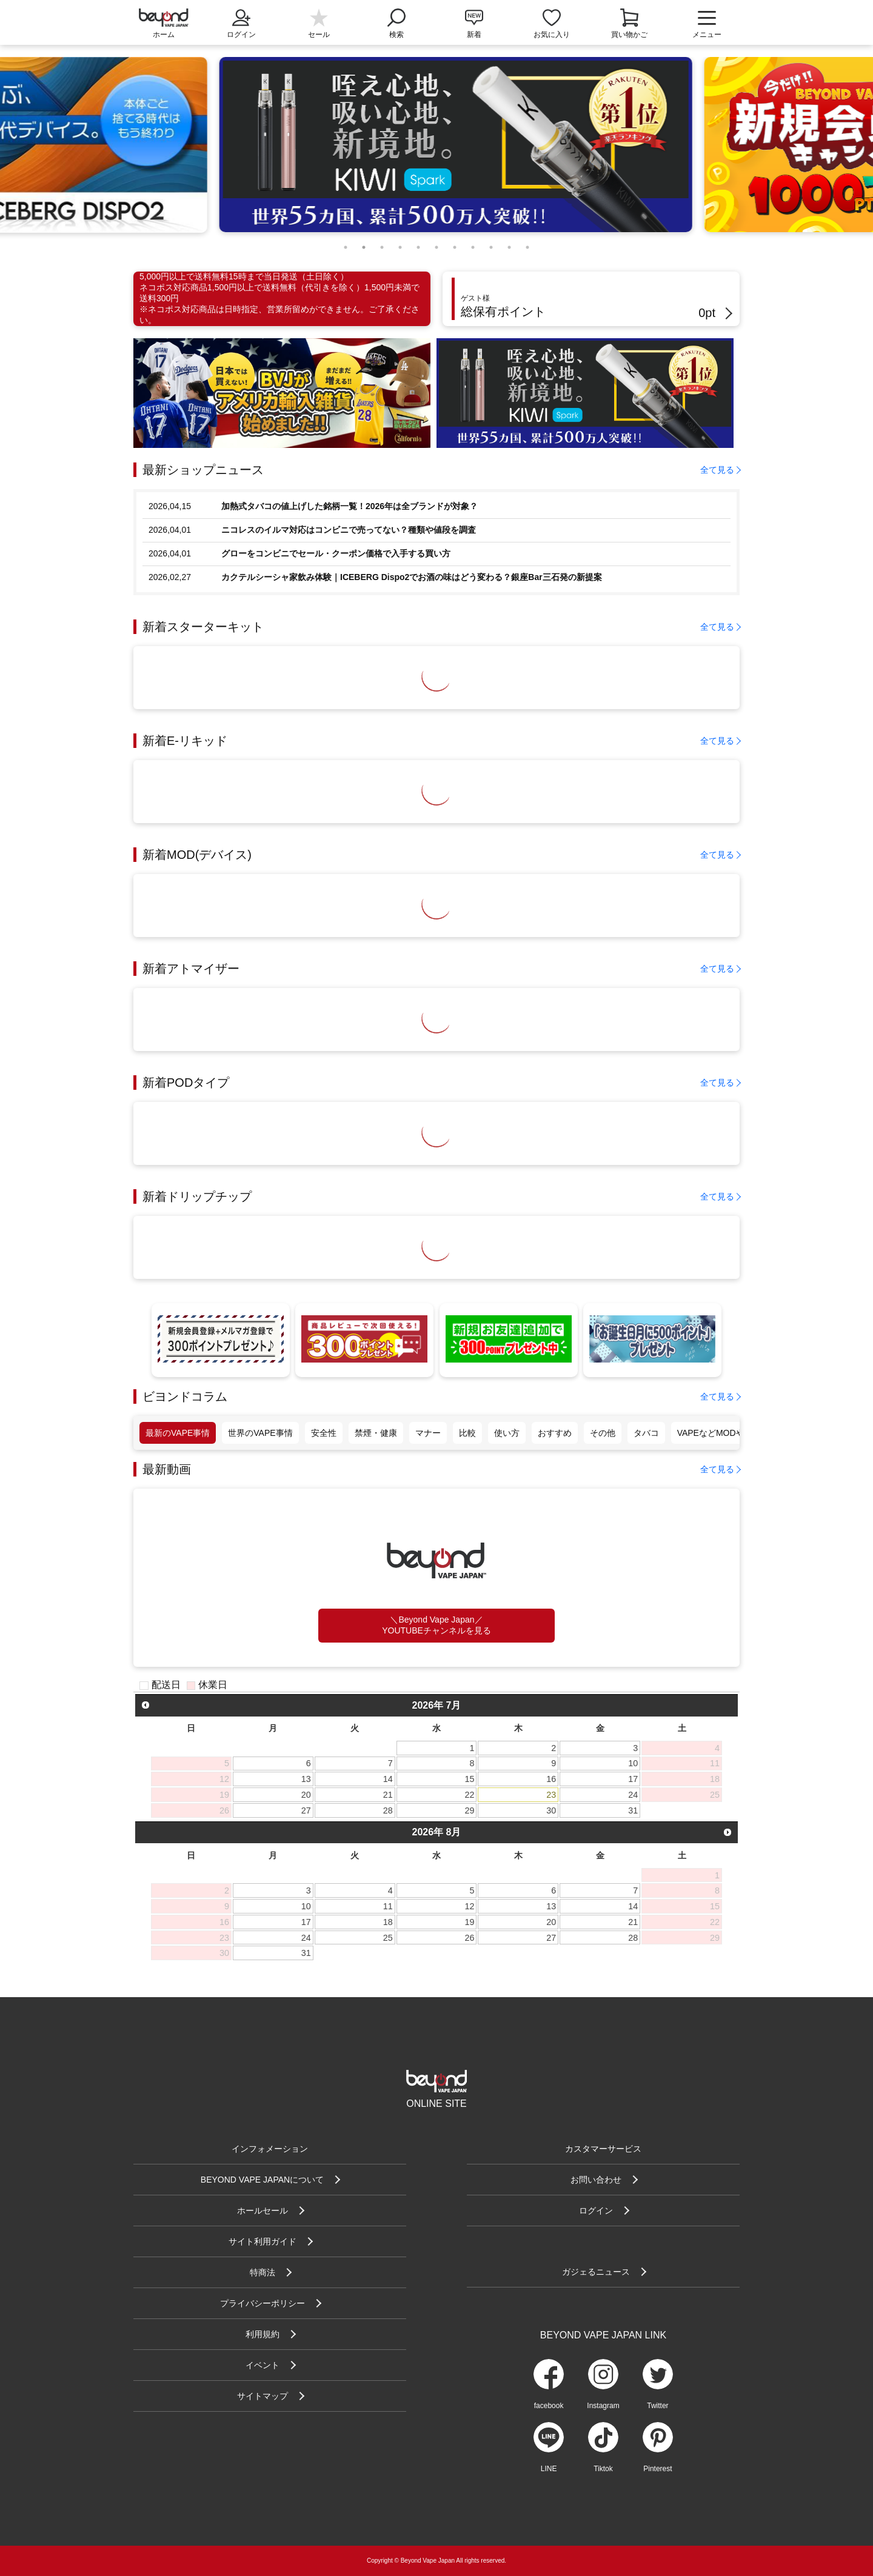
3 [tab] (382, 244)
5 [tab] (418, 244)
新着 (474, 34)
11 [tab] (527, 244)
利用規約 (262, 2334)
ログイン (241, 22)
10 (633, 1763)
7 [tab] (455, 244)
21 (388, 1795)
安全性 (323, 1433)
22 (470, 1795)
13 (306, 1779)
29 (470, 1810)
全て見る (717, 470)
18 (388, 1922)
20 (306, 1795)
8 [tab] (473, 244)
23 (551, 1795)
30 (551, 1810)
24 (633, 1795)
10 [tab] (509, 244)
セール (319, 34)
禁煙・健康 (376, 1433)
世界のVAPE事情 (260, 1433)
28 (388, 1810)
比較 (467, 1433)
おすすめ (555, 1433)
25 (388, 1938)
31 (633, 1810)
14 (388, 1779)
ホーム (164, 34)
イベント (262, 2365)
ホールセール (262, 2210)
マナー (428, 1433)
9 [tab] (491, 244)
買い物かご (629, 34)
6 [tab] (436, 244)
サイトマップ (262, 2396)
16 (551, 1779)
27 (306, 1810)
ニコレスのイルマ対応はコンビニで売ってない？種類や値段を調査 (348, 530)
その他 (602, 1433)
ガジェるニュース (596, 2272)
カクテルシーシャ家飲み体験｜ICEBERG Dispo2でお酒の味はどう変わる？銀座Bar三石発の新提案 (411, 577)
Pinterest (657, 2468)
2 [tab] (364, 244)
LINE (549, 2468)
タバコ (646, 1433)
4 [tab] (400, 244)
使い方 (507, 1433)
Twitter (657, 2405)
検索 (396, 22)
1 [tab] (346, 244)
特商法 (262, 2272)
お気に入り (552, 34)
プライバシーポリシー (262, 2303)
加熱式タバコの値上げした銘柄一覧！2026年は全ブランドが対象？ (349, 506)
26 (470, 1938)
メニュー (706, 24)
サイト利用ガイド (262, 2241)
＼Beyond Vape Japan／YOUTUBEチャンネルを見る (436, 1625)
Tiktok (603, 2468)
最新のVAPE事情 (178, 1433)
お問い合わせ (595, 2179)
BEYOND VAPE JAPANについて (262, 2179)
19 (470, 1922)
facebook (549, 2405)
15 (470, 1779)
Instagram (603, 2405)
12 (470, 1906)
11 (388, 1906)
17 (633, 1779)
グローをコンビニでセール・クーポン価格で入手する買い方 (335, 553)
